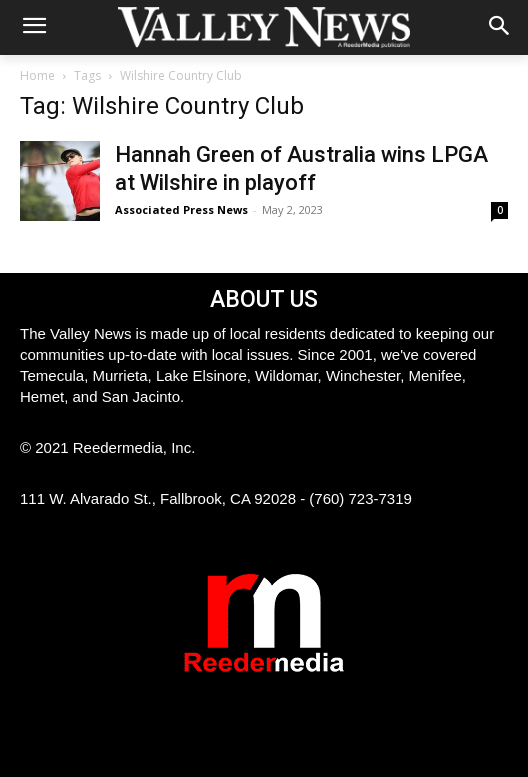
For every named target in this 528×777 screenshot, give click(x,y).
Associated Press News (181, 209)
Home (37, 75)
